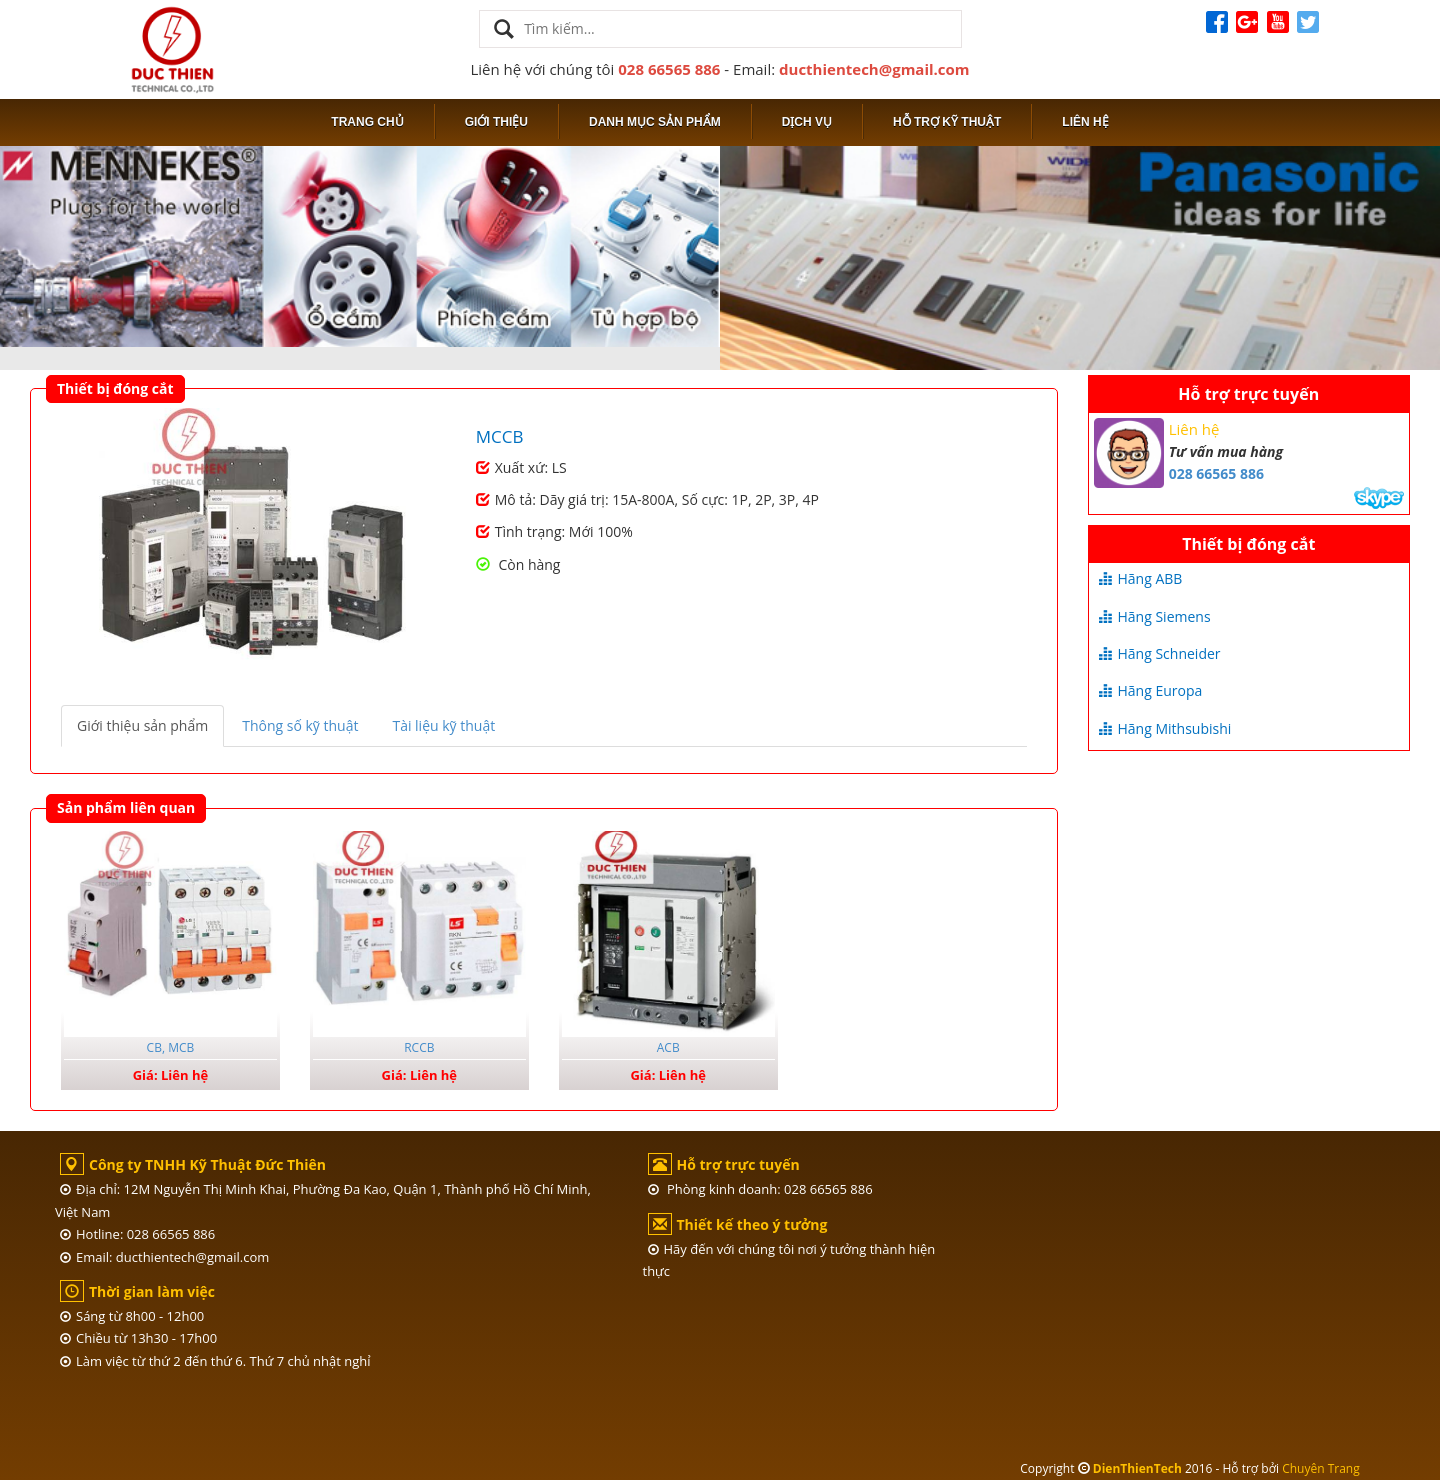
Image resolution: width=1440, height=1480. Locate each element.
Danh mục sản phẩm (655, 122)
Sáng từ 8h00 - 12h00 (132, 1316)
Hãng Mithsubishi (1165, 728)
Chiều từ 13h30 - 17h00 (138, 1338)
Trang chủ (367, 122)
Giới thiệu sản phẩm (142, 725)
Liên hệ (1085, 122)
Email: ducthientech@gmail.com (164, 1257)
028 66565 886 (669, 69)
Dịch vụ (807, 122)
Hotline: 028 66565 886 (137, 1234)
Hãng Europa (1151, 690)
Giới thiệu (496, 122)
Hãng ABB (1141, 578)
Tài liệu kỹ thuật (443, 725)
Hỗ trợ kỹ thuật (947, 122)
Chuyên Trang (1321, 1468)
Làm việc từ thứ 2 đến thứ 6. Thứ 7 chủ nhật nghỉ (215, 1361)
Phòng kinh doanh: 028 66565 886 (760, 1189)
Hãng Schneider (1160, 653)
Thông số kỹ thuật (300, 725)
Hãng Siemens (1155, 616)
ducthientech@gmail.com (874, 69)
